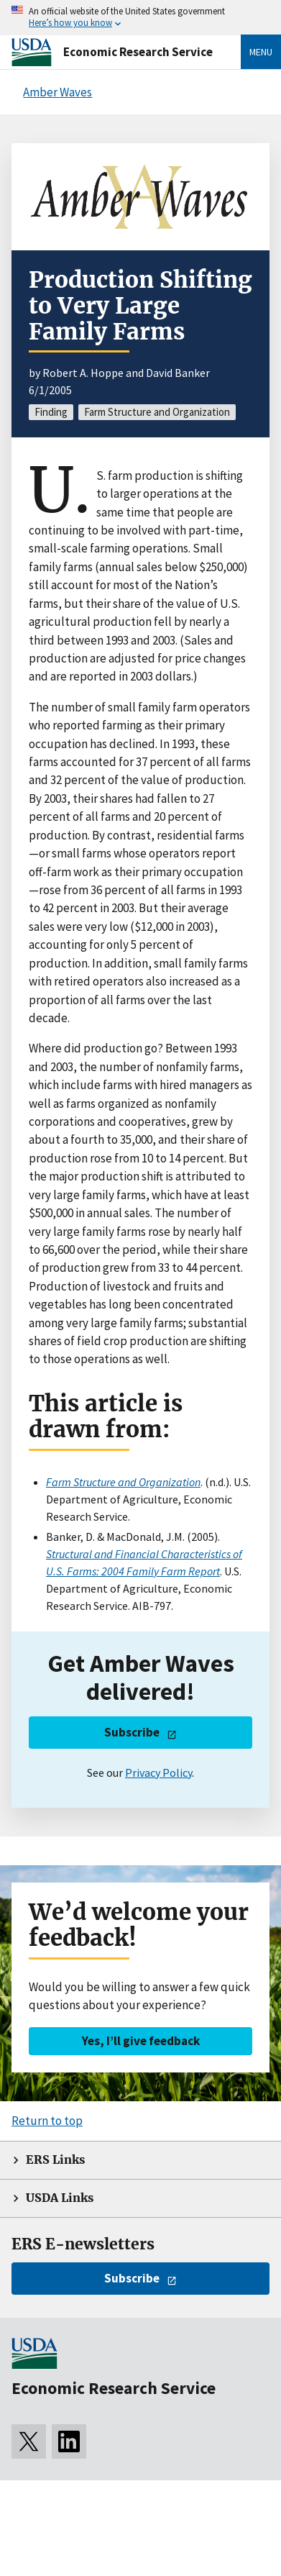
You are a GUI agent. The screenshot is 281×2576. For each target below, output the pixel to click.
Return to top (47, 2121)
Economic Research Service (138, 52)
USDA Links (59, 2198)
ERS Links (55, 2160)
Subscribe (132, 1732)
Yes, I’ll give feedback (141, 2041)
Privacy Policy (158, 1772)
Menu (260, 51)
